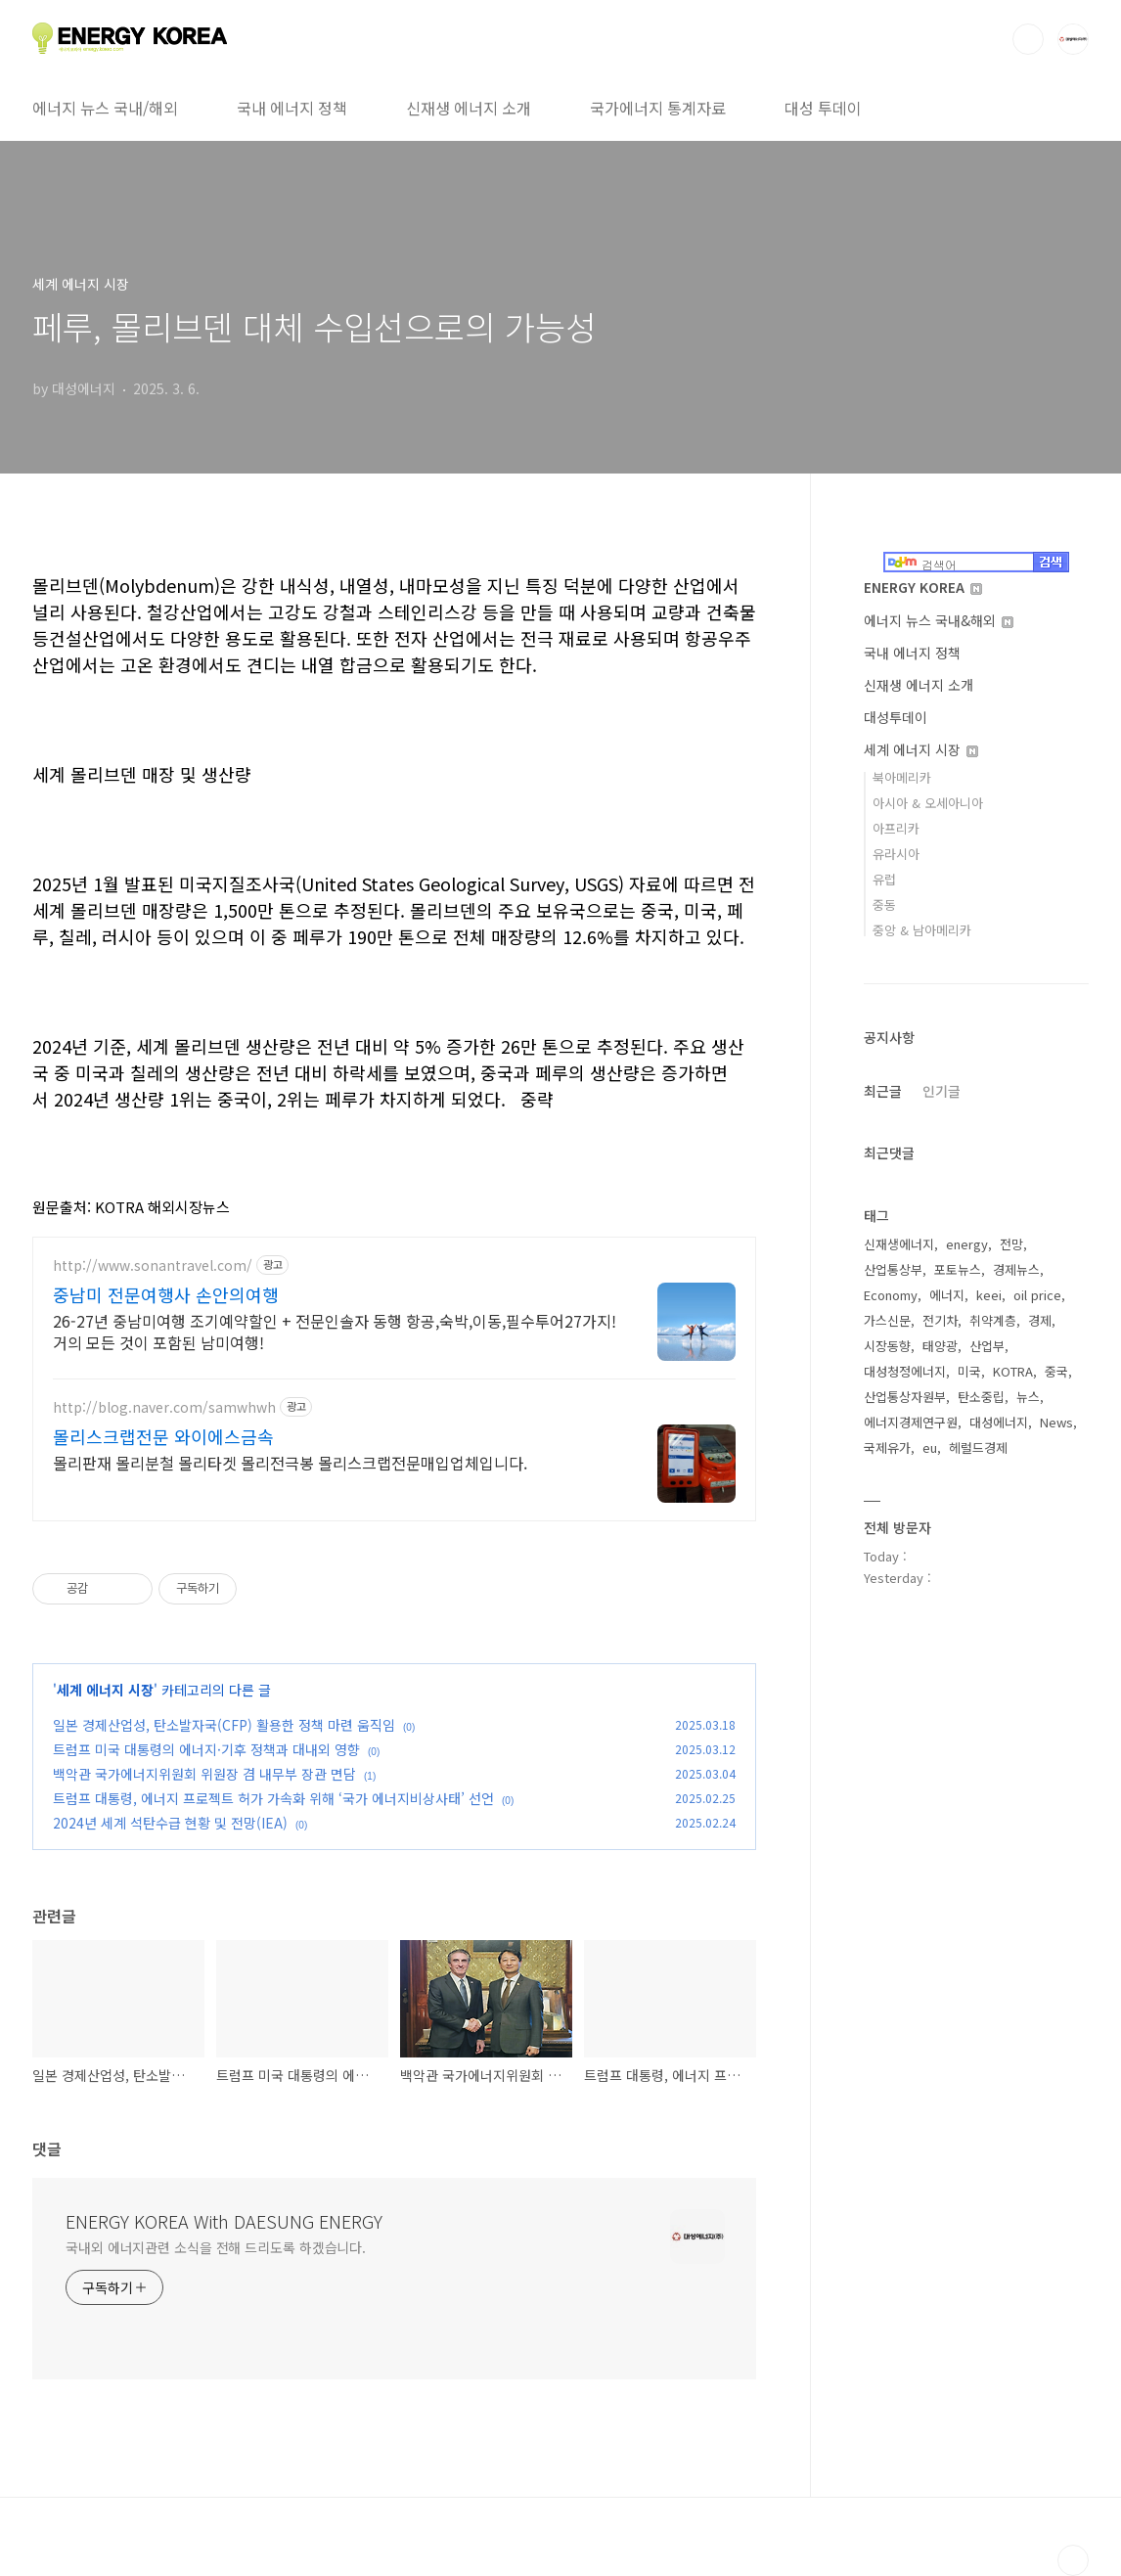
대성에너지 (998, 1422)
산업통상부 (893, 1269)
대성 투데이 (823, 107)
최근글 (883, 1091)
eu (929, 1447)
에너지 (946, 1295)
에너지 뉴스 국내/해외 (105, 107)
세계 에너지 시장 (105, 1689)
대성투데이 (895, 717)
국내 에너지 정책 (292, 107)
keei (989, 1295)
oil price (1037, 1295)
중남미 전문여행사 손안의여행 (166, 1294)
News (1056, 1422)
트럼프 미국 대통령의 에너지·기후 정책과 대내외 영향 (206, 1749)
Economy (891, 1295)
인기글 (941, 1091)
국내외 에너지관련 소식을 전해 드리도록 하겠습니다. (216, 2247)
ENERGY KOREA (923, 587)
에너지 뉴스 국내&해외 (938, 620)
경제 (1040, 1320)
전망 (1011, 1244)
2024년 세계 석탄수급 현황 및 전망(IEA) (170, 1822)
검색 (1028, 39)
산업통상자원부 (905, 1396)
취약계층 (992, 1320)
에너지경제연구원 (911, 1422)
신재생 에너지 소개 (468, 107)
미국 (969, 1371)
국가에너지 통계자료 (658, 107)
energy (967, 1244)
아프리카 (896, 828)
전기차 (940, 1320)
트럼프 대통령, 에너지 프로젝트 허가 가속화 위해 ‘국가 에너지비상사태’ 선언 (273, 1798)
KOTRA (1013, 1371)
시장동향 (887, 1345)
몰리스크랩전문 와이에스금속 (163, 1436)
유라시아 (896, 853)
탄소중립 (981, 1396)
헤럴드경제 (978, 1447)
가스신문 (887, 1320)
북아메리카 (902, 777)
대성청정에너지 (905, 1371)
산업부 (987, 1345)
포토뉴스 (957, 1269)
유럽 (884, 879)
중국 (1056, 1371)
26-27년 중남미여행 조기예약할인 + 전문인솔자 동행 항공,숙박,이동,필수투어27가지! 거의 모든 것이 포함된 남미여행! (334, 1331)
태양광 (940, 1345)
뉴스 (1028, 1396)
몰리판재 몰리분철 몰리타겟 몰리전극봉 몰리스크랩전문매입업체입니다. (290, 1462)
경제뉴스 (1016, 1269)
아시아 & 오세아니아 (928, 802)
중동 (884, 904)
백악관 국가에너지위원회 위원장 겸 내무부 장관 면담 (204, 1774)
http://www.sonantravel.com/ (152, 1265)
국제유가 (887, 1447)
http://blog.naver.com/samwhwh (164, 1407)
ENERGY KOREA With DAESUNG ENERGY (224, 2221)
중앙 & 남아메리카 (922, 930)
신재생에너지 (899, 1244)
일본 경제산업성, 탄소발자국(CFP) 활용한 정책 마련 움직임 (224, 1725)
